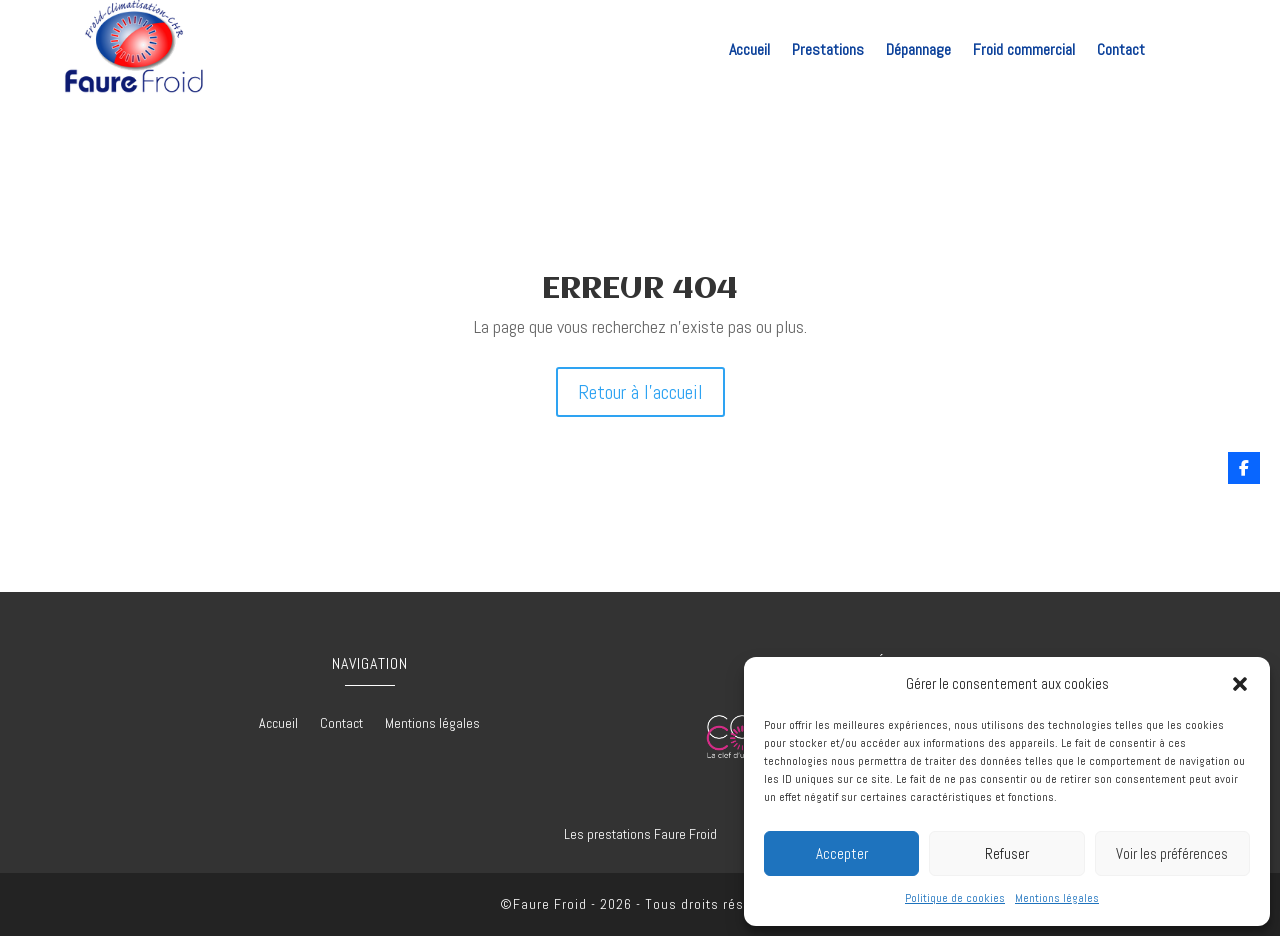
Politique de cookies (955, 898)
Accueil (749, 51)
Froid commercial (1024, 51)
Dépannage (918, 51)
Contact (1121, 51)
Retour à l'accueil (640, 392)
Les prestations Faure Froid (640, 834)
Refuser (1007, 853)
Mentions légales (1057, 898)
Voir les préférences (1172, 853)
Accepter (842, 853)
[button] (1240, 684)
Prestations (828, 51)
